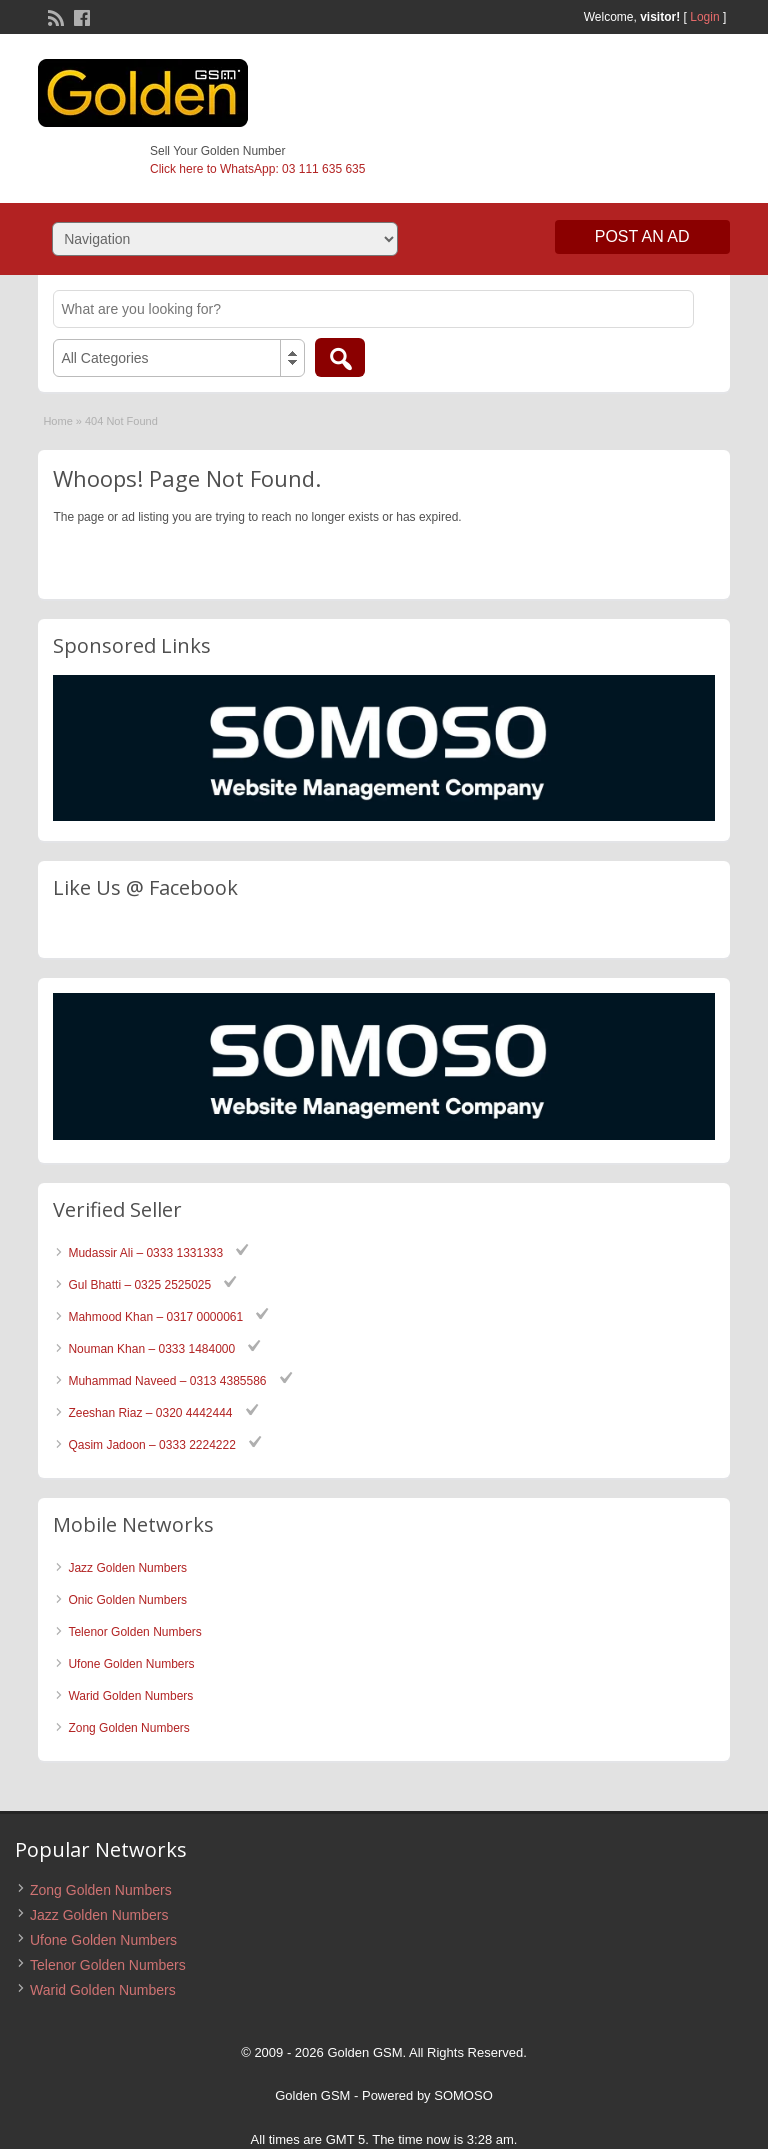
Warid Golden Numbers (130, 1696)
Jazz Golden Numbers (127, 1568)
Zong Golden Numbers (128, 1728)
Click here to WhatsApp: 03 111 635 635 (257, 169)
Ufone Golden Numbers (131, 1664)
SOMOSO (463, 2095)
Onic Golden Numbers (127, 1600)
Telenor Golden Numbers (134, 1632)
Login (704, 17)
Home (57, 421)
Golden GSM (312, 2095)
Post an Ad (642, 236)
